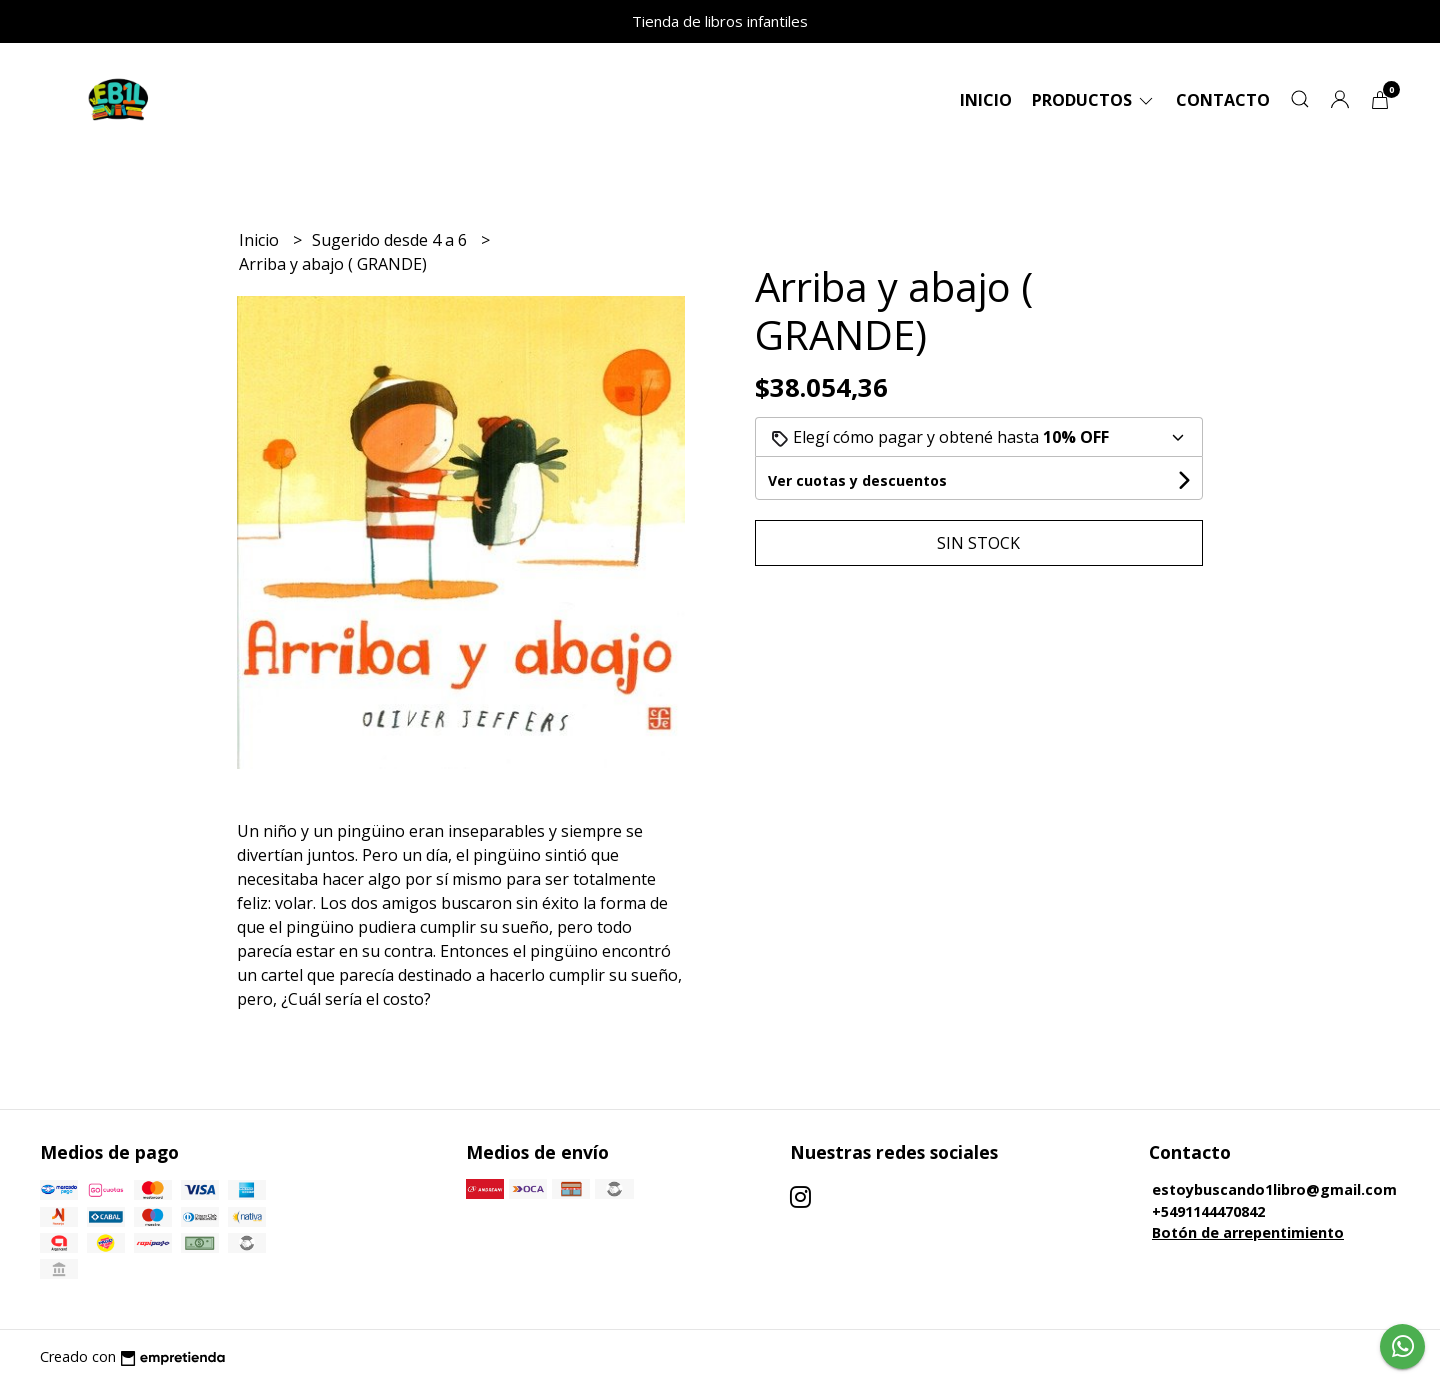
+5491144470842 (1208, 1211)
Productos (1094, 100)
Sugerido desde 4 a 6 (391, 240)
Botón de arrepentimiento (1248, 1232)
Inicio (986, 100)
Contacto (1223, 100)
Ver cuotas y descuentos (857, 480)
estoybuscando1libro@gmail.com (1274, 1189)
